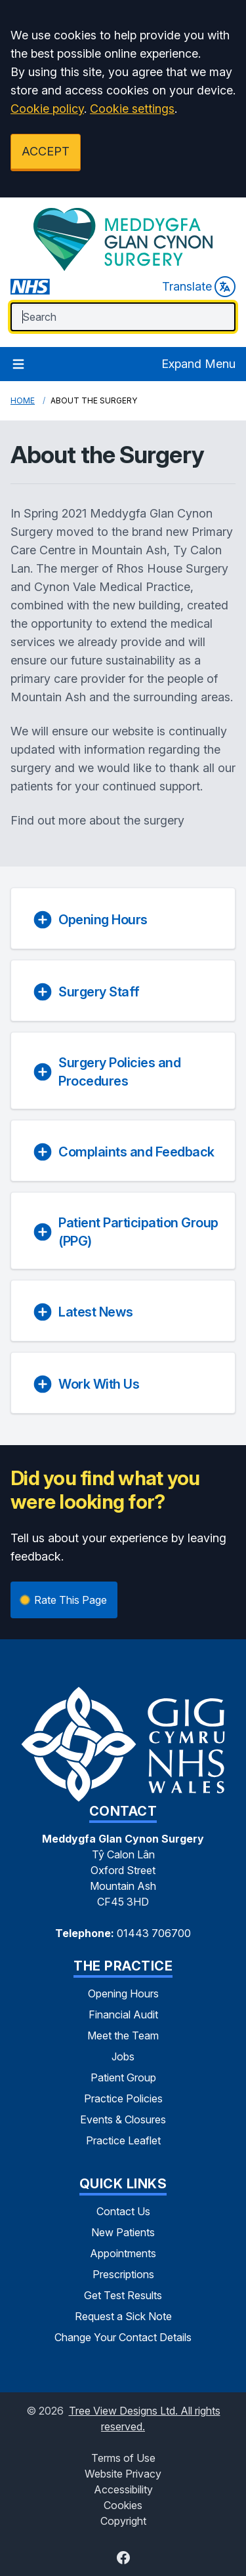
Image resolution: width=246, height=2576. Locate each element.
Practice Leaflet (123, 2140)
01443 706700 (154, 1933)
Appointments (123, 2253)
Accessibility (123, 2489)
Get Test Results (123, 2295)
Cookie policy (47, 108)
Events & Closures (123, 2119)
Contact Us (123, 2211)
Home (22, 400)
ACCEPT (46, 151)
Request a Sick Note (123, 2316)
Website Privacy (123, 2473)
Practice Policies (123, 2098)
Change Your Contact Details (123, 2337)
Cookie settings (132, 108)
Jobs (123, 2056)
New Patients (123, 2232)
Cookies (123, 2505)
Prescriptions (123, 2274)
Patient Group (123, 2077)
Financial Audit (123, 2014)
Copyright (123, 2520)
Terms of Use (123, 2457)
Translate (199, 286)
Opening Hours (123, 1993)
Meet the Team (123, 2035)
